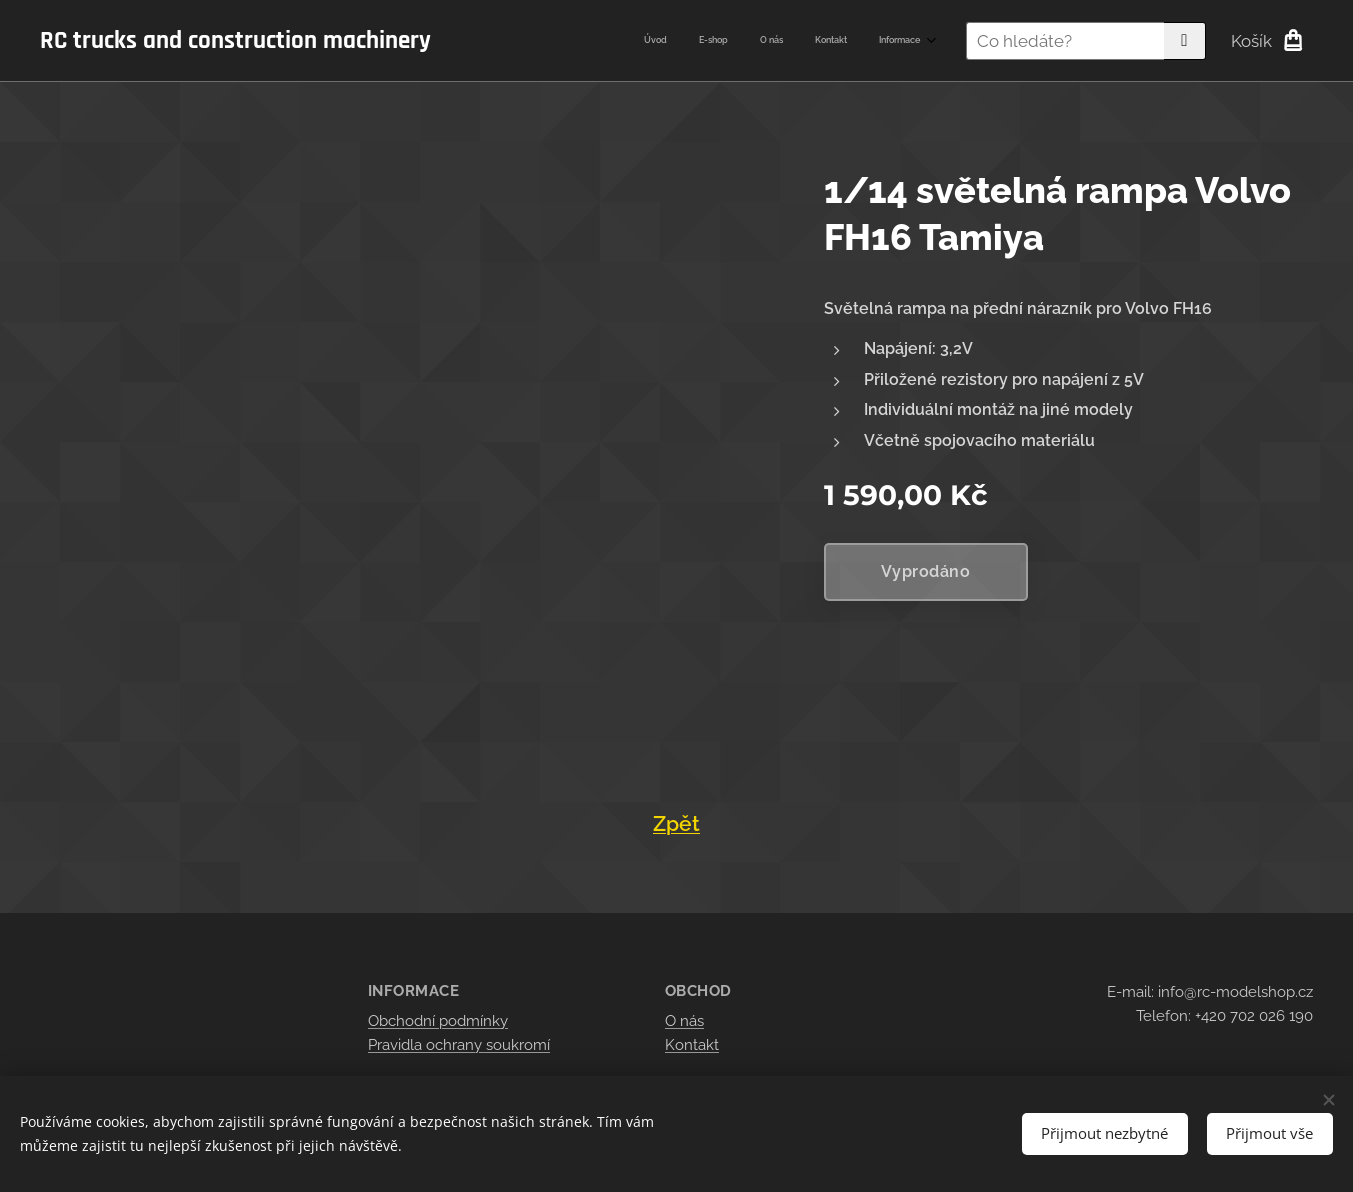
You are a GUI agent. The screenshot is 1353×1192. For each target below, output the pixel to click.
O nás (684, 1021)
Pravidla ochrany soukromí (459, 1045)
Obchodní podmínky (438, 1021)
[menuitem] (797, 41)
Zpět (676, 824)
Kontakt (692, 1045)
